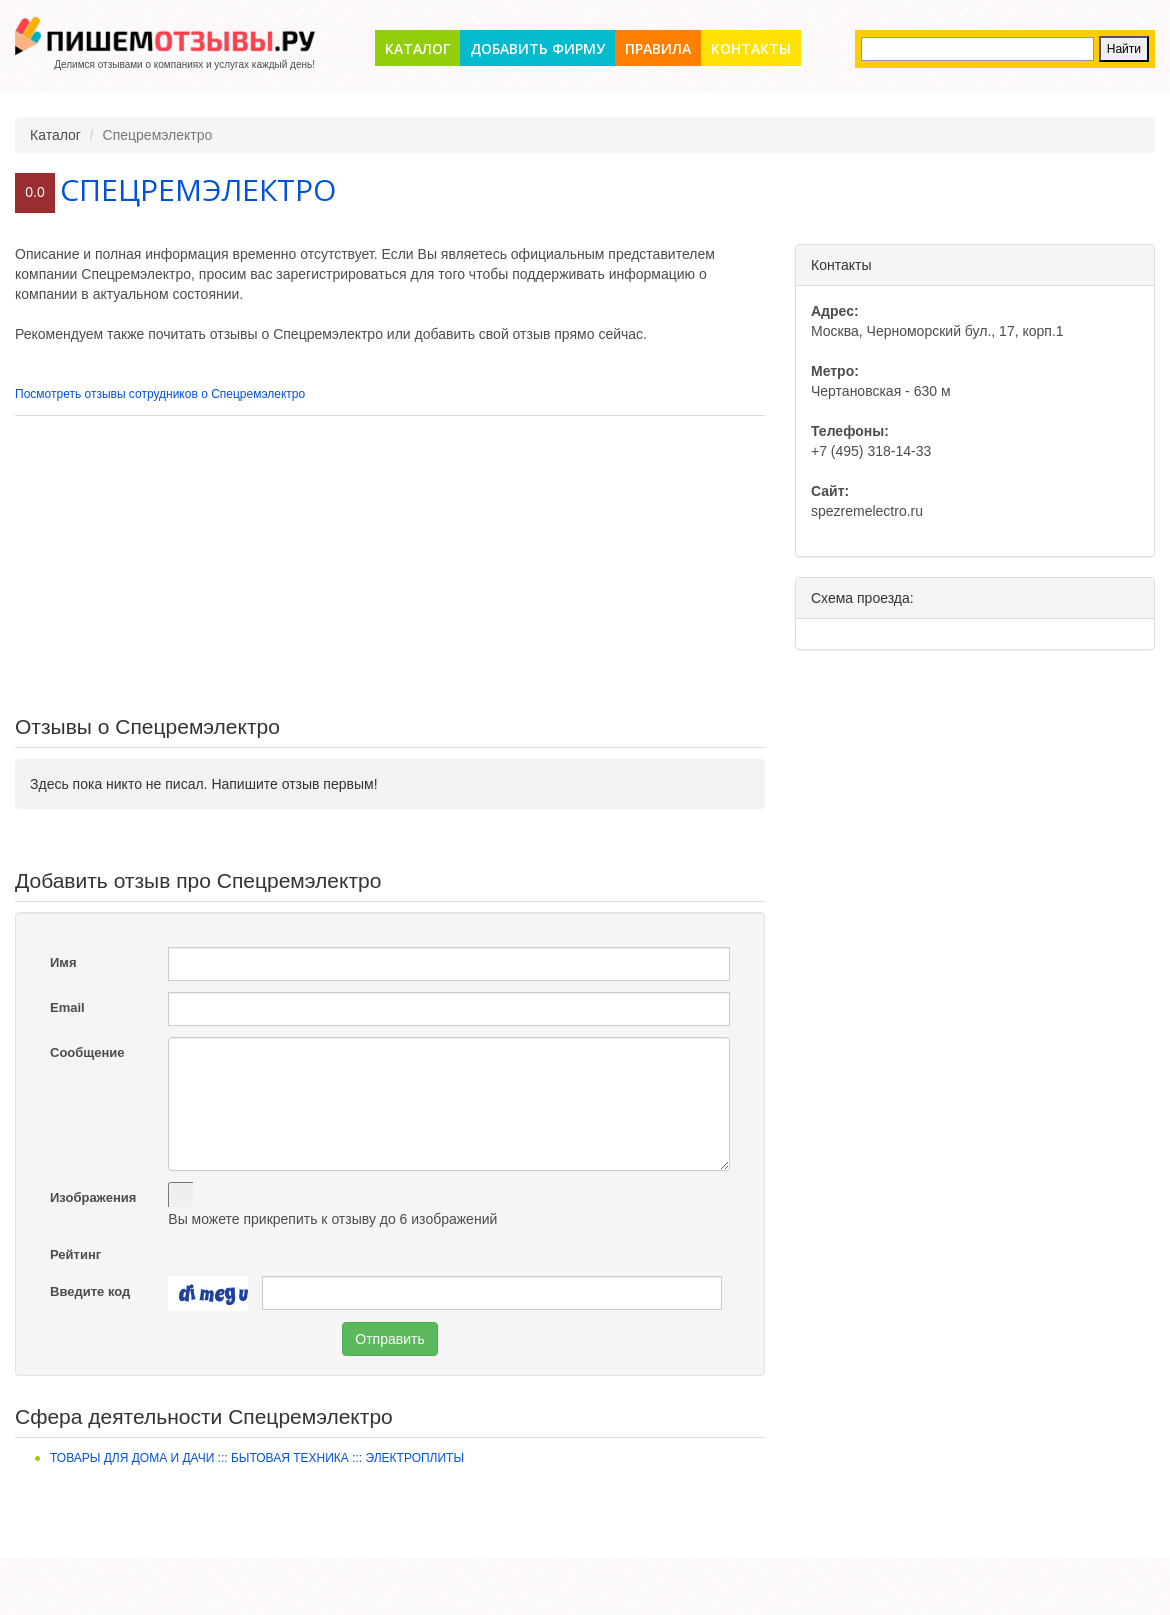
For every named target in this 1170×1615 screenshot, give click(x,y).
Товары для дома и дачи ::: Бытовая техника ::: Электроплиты (257, 1458)
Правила (658, 48)
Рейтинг (75, 1254)
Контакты (751, 48)
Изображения (93, 1197)
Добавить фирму (537, 48)
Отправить (389, 1339)
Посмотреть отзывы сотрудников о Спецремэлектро (160, 394)
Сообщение (87, 1052)
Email (67, 1007)
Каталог (417, 48)
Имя (63, 962)
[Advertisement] (390, 566)
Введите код (90, 1291)
